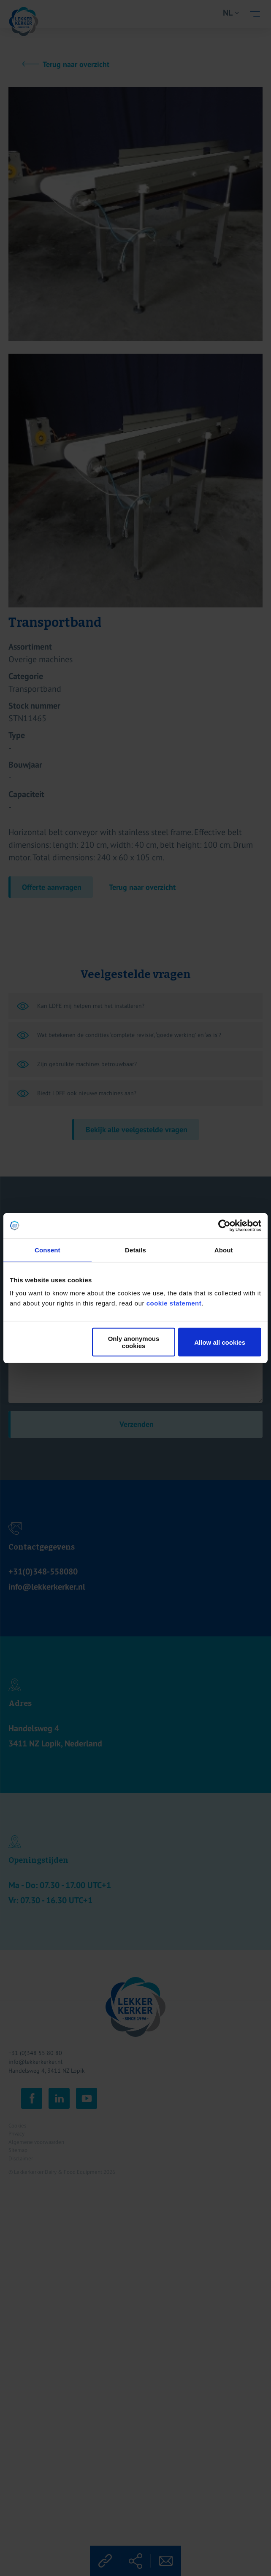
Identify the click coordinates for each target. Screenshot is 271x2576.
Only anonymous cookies (134, 1342)
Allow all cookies (219, 1342)
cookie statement (174, 1303)
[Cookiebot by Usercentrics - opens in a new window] (224, 1225)
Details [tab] (135, 1249)
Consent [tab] (47, 1249)
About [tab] (223, 1249)
